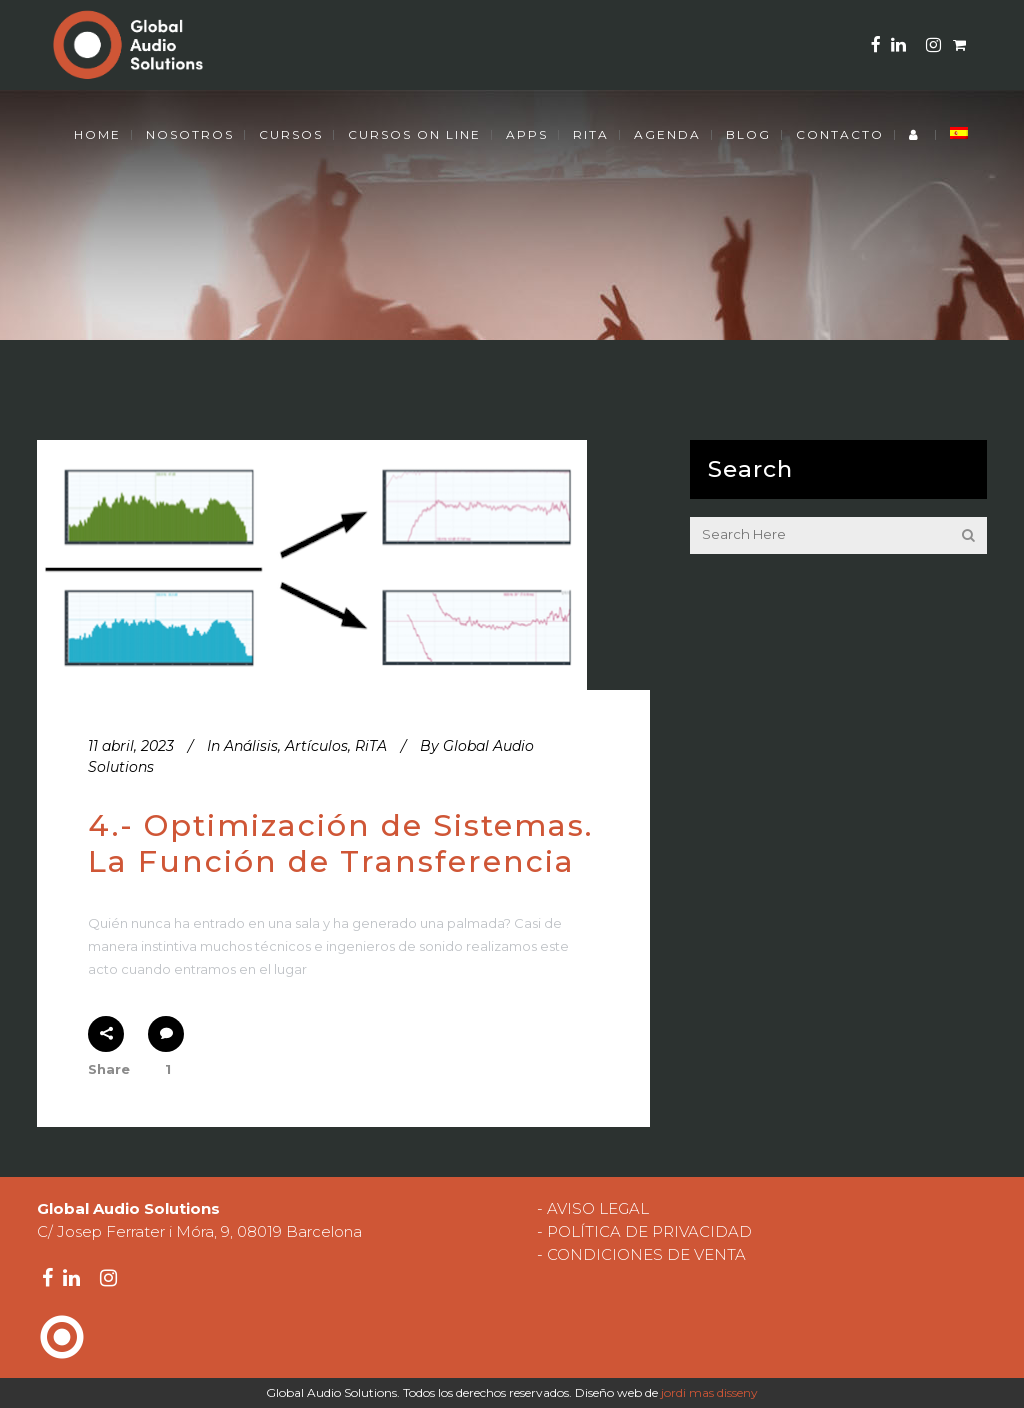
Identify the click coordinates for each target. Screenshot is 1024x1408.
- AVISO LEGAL (593, 1208)
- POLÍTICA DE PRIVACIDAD (644, 1231)
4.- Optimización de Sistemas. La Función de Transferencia (340, 843)
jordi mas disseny (709, 1392)
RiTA (371, 746)
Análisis (251, 746)
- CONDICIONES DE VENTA (641, 1254)
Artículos (316, 746)
